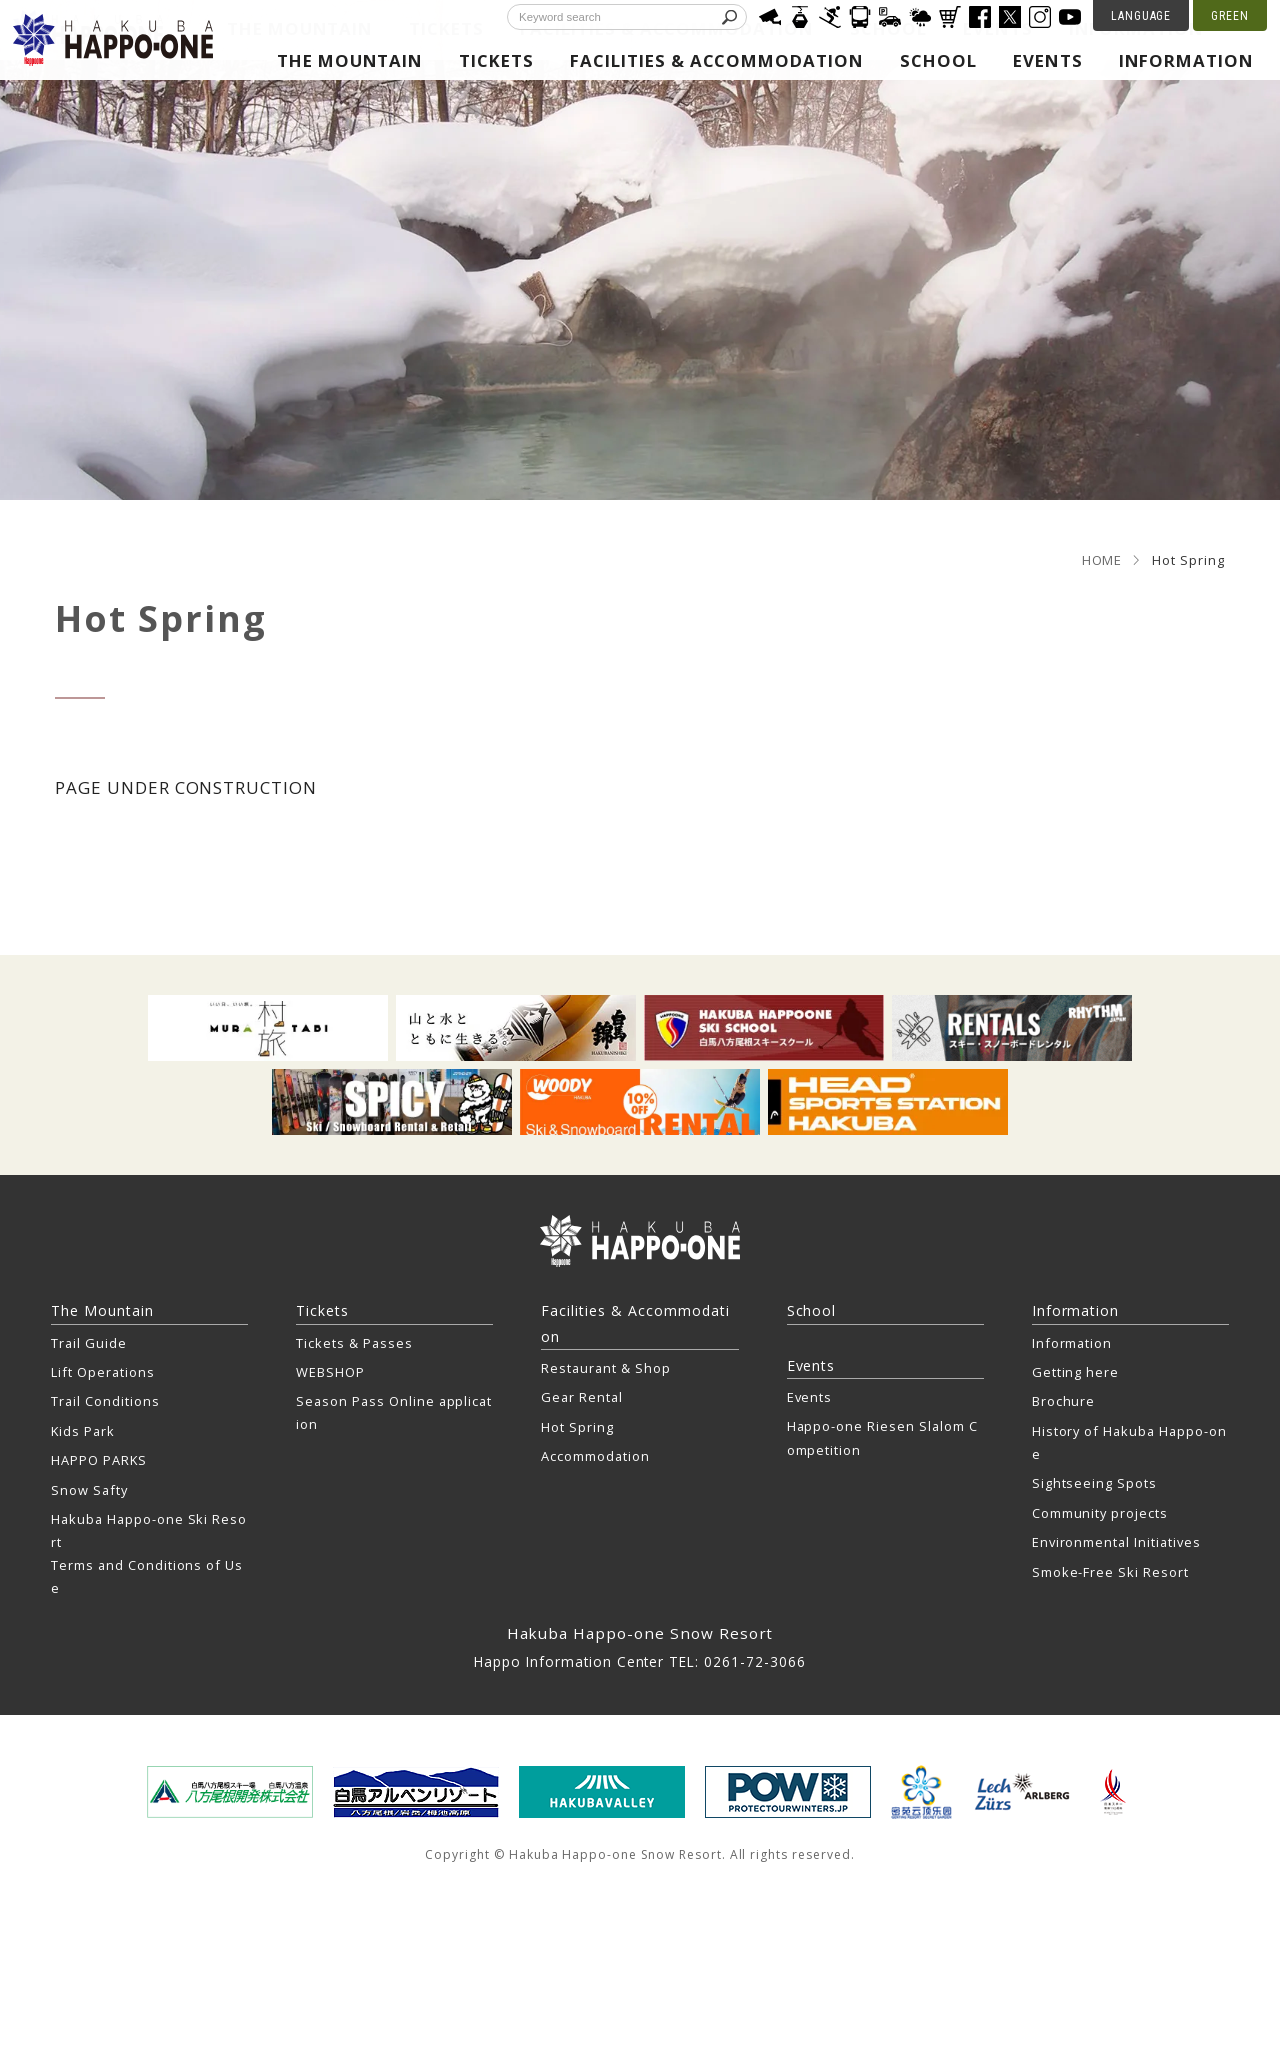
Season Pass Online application (394, 1412)
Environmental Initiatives (1116, 1542)
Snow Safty (89, 1490)
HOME (1102, 560)
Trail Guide (89, 1343)
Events (1048, 60)
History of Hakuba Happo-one (1129, 1442)
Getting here (1076, 1372)
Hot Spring (577, 1427)
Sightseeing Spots (1094, 1483)
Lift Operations (102, 1372)
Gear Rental (582, 1397)
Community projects (1100, 1513)
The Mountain (350, 60)
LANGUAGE (1141, 16)
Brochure (1064, 1401)
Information (1187, 60)
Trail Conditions (105, 1401)
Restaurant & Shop (605, 1368)
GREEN (1230, 16)
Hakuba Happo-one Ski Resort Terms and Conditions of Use (149, 1553)
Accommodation (595, 1456)
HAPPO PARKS (99, 1460)
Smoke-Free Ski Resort (1110, 1572)
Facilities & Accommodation (717, 60)
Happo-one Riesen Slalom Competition (882, 1437)
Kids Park (83, 1431)
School (938, 60)
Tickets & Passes (354, 1343)
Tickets (496, 60)
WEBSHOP (330, 1372)
